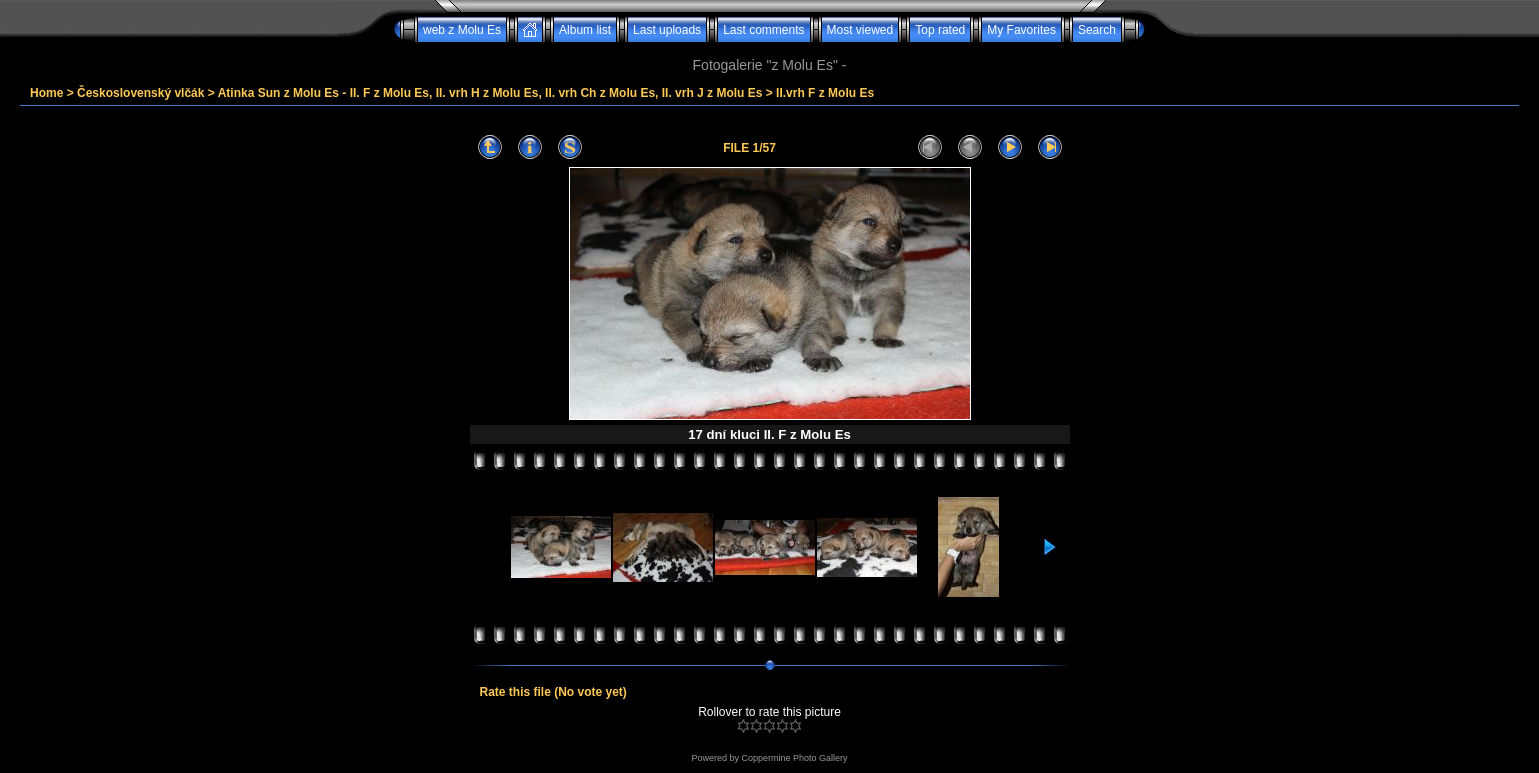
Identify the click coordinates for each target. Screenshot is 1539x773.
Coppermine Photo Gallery (794, 758)
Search (1097, 30)
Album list (585, 30)
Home (46, 93)
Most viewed (860, 30)
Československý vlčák (140, 93)
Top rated (940, 30)
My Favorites (1021, 30)
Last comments (763, 30)
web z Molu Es (462, 30)
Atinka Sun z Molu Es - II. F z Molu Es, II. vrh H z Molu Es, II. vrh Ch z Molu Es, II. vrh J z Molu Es (490, 93)
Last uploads (667, 30)
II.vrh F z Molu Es (825, 93)
